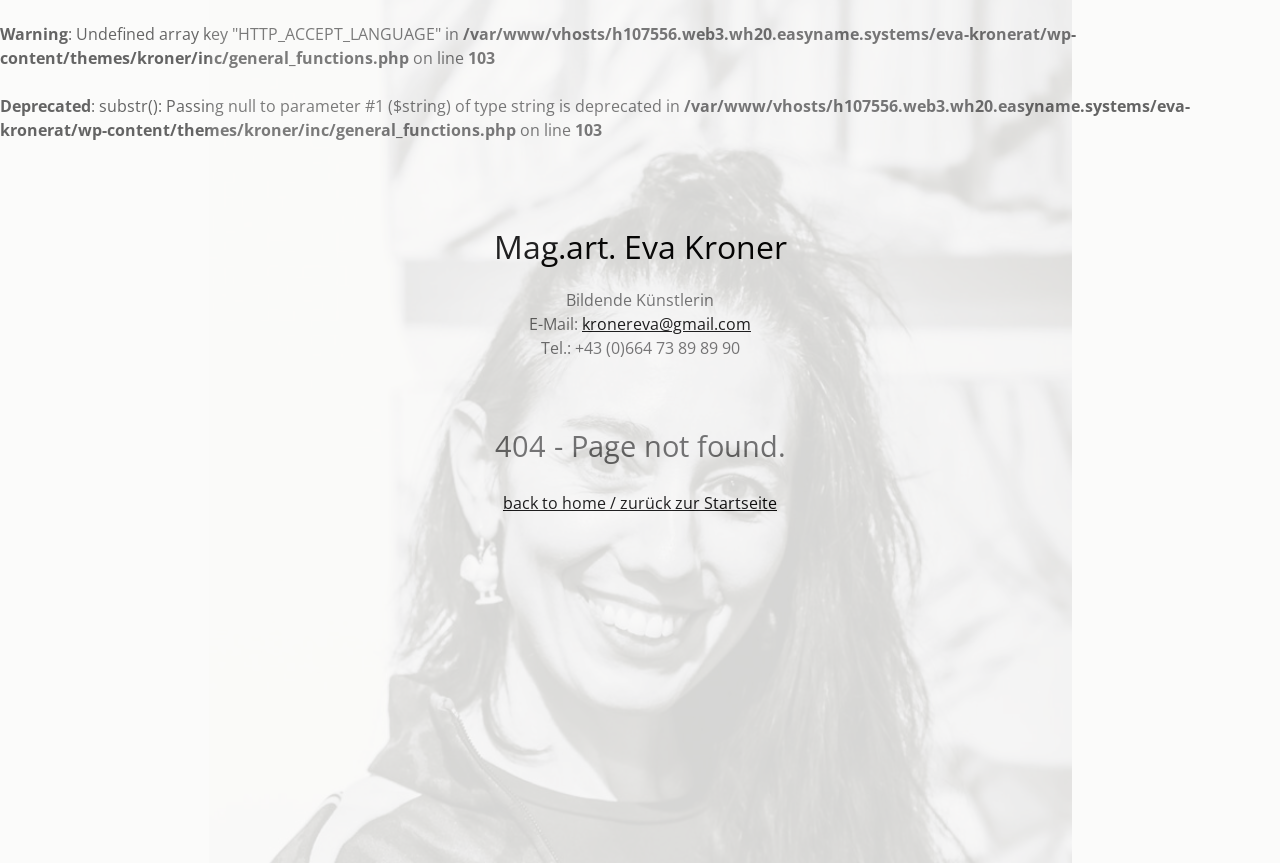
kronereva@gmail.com (666, 324)
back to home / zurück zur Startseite (640, 503)
